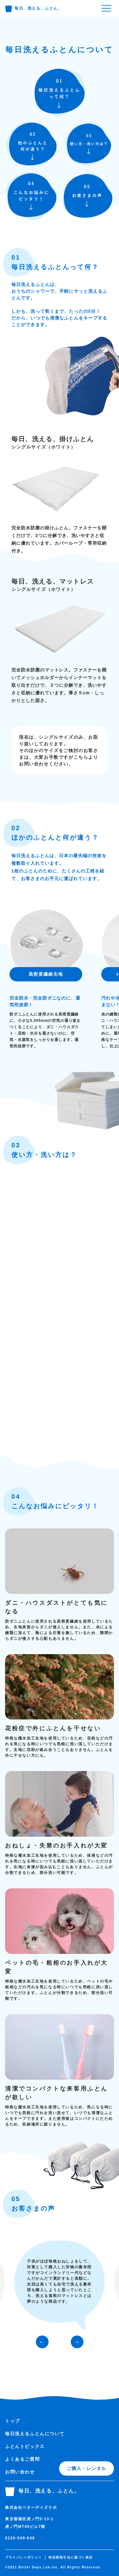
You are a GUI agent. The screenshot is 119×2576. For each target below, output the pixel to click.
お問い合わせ (20, 2471)
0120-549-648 (20, 2538)
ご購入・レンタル (86, 2468)
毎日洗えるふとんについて (34, 2433)
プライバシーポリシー (23, 2557)
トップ (12, 2420)
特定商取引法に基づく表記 (71, 2557)
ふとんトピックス (25, 2446)
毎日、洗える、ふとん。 (33, 8)
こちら (81, 757)
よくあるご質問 (22, 2459)
